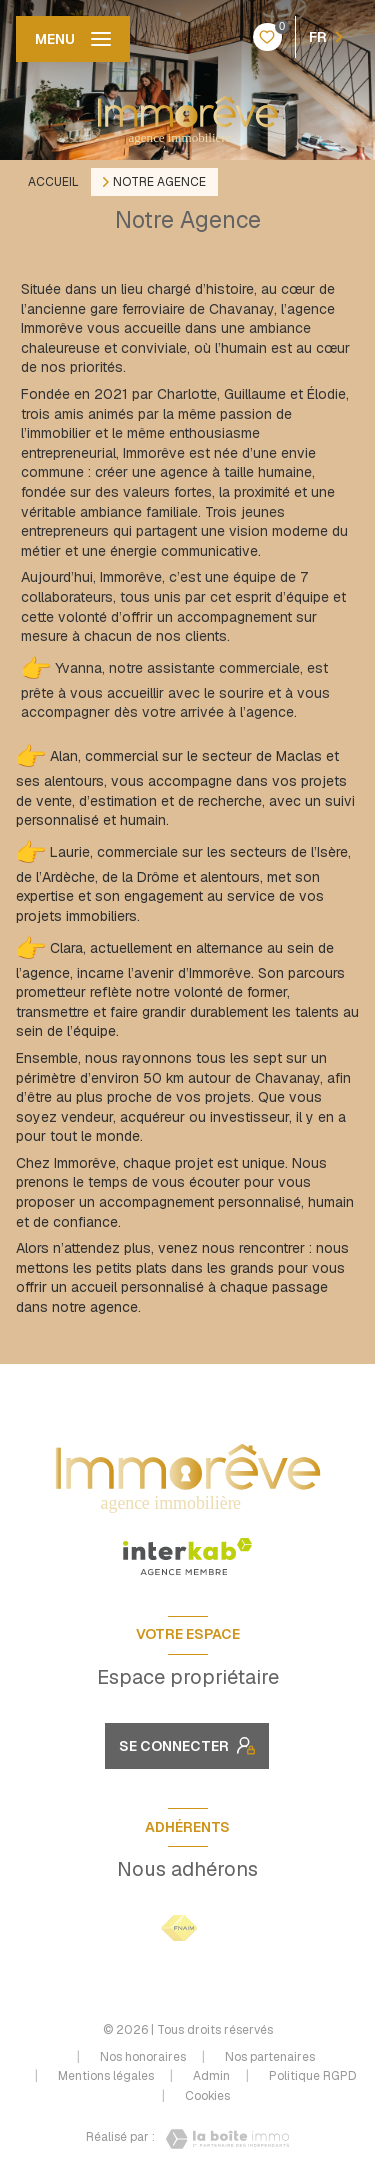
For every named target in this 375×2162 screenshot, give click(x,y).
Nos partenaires (270, 2057)
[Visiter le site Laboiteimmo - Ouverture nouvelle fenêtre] (222, 2139)
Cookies (207, 2097)
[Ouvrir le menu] (73, 39)
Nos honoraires (143, 2057)
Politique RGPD (312, 2076)
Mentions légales (106, 2076)
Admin (211, 2076)
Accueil (53, 182)
